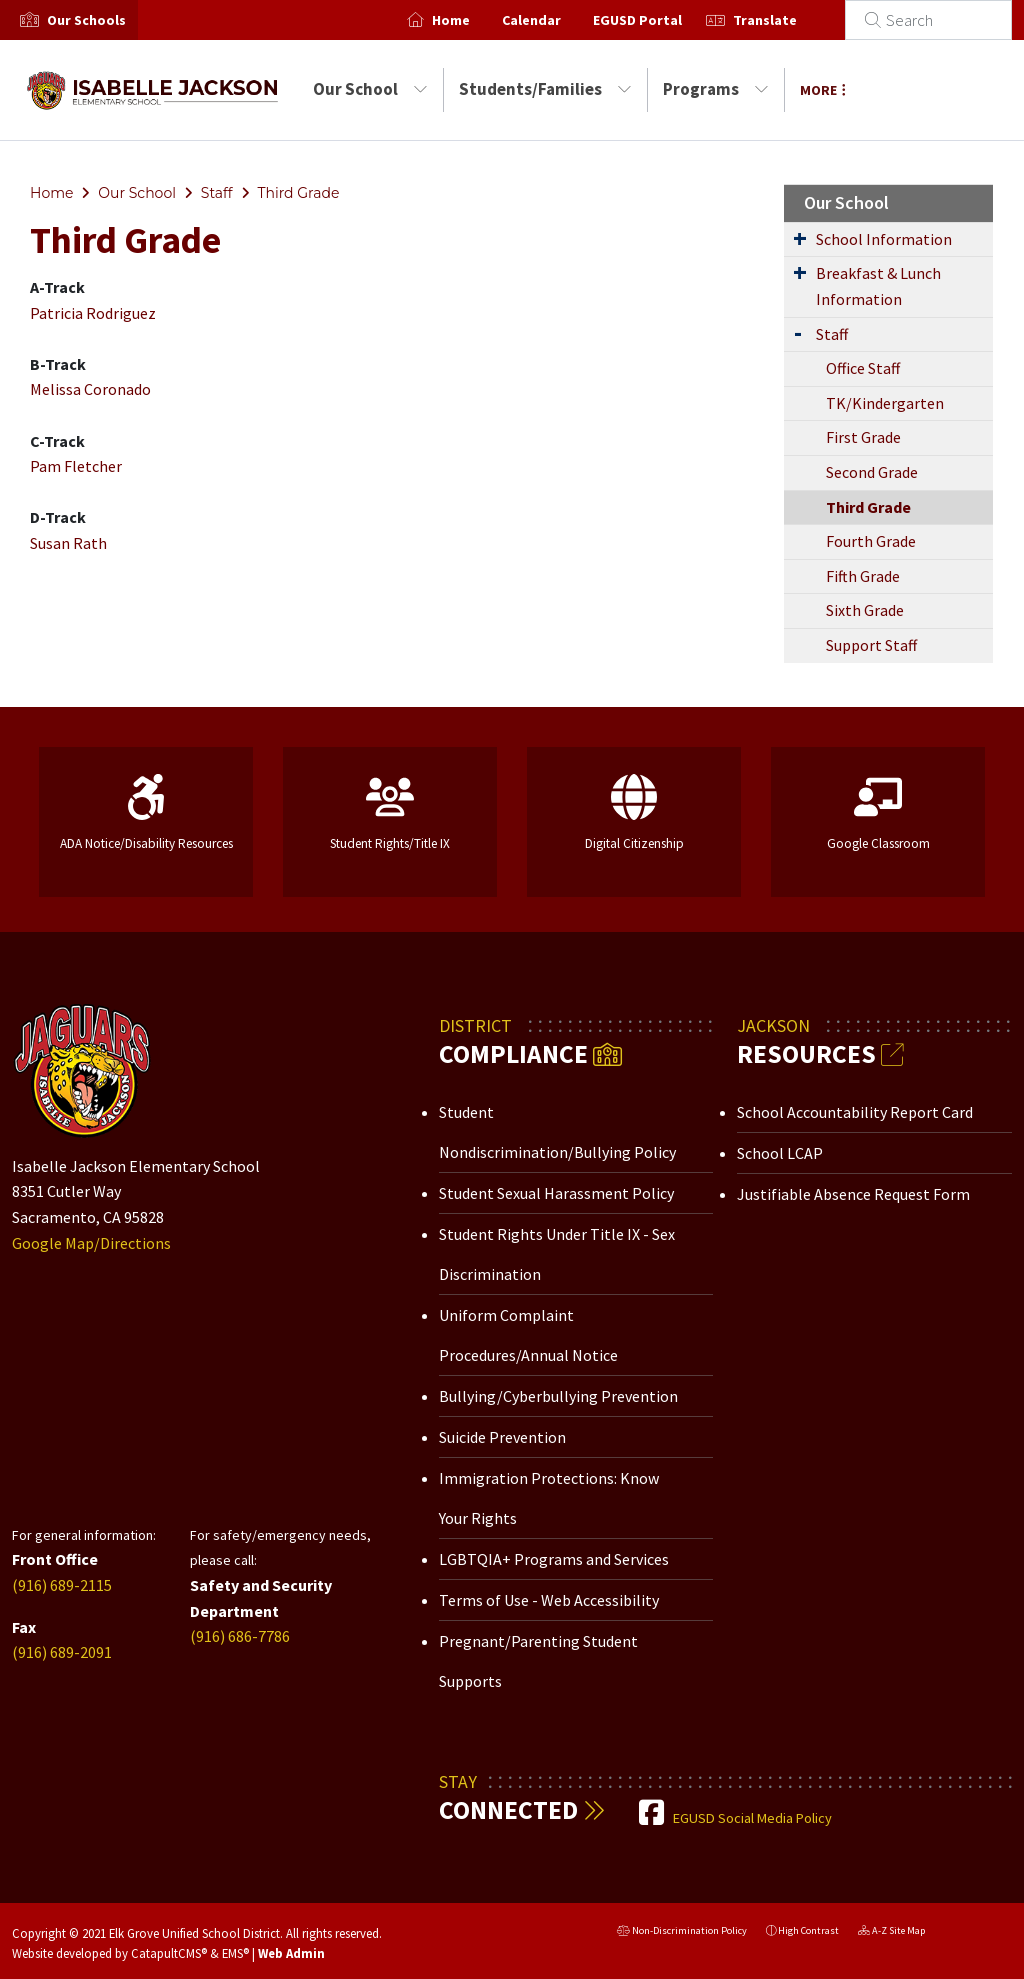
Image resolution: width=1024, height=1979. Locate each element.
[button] (86, 20)
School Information (884, 239)
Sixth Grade (865, 610)
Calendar (555, 20)
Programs (716, 89)
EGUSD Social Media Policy (752, 1818)
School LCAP (780, 1153)
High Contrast (808, 1930)
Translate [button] (789, 20)
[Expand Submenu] (800, 238)
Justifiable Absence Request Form (853, 1194)
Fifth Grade (863, 576)
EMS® (235, 1953)
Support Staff (871, 645)
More (823, 90)
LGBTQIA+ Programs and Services (554, 1559)
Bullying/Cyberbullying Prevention (558, 1396)
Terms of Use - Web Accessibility (549, 1600)
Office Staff (863, 368)
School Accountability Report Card (855, 1112)
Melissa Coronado (90, 389)
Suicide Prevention (502, 1437)
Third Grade (298, 193)
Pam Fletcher (76, 466)
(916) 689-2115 (62, 1585)
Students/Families (545, 89)
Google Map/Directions (91, 1243)
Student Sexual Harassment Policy (556, 1193)
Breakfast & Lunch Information (878, 286)
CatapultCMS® (169, 1953)
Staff (217, 193)
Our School (370, 89)
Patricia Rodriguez (93, 313)
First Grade (863, 437)
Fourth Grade (871, 541)
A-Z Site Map (891, 1932)
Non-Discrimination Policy (682, 1932)
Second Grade (872, 472)
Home (475, 20)
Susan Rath (68, 543)
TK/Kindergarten (885, 403)
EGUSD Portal (661, 20)
